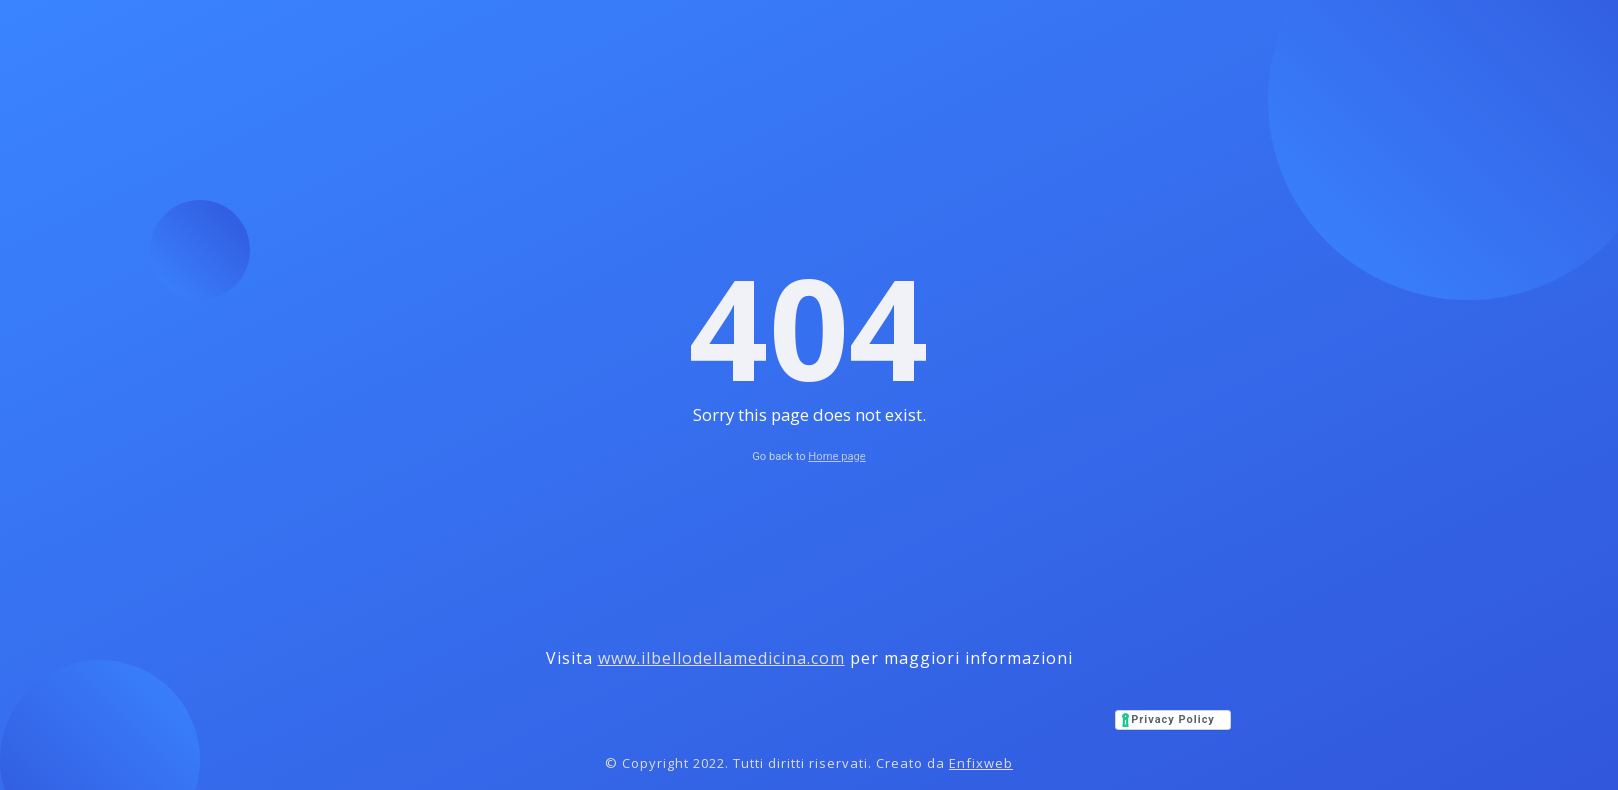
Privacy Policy (1173, 719)
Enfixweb (981, 763)
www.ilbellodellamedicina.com (721, 658)
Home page (836, 456)
